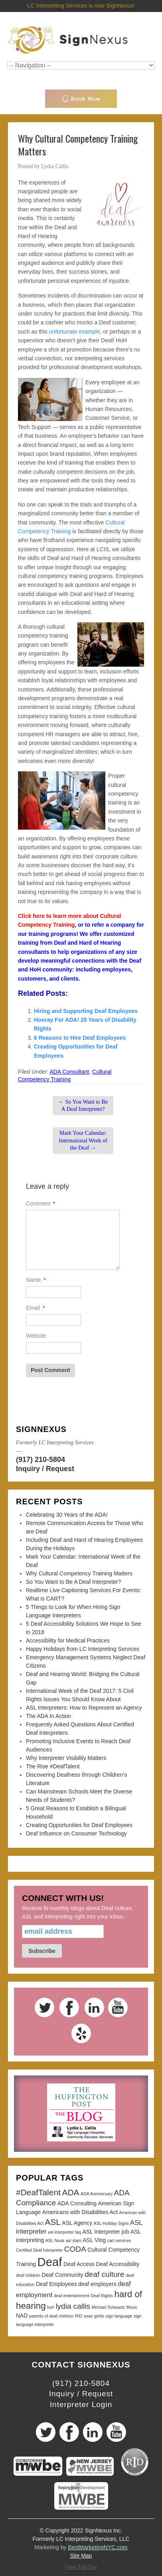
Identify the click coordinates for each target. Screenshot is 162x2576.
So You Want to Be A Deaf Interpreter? (83, 1105)
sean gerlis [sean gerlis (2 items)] (94, 2316)
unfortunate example (74, 331)
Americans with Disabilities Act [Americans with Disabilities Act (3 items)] (80, 2212)
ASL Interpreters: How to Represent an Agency (84, 1707)
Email (35, 1308)
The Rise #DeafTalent (53, 1766)
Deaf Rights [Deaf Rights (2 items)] (102, 2295)
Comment (40, 1203)
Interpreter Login (81, 2404)
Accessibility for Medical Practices (68, 1640)
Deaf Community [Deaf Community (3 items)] (62, 2275)
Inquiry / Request (45, 1469)
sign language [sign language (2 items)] (119, 2316)
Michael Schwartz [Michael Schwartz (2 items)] (108, 2307)
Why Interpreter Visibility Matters (66, 1758)
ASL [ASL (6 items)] (53, 2221)
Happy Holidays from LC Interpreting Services (82, 1649)
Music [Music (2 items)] (132, 2307)
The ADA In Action (48, 1716)
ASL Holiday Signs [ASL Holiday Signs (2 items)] (111, 2223)
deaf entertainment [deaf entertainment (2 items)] (71, 2295)
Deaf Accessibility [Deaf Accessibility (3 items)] (117, 2264)
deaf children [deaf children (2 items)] (28, 2275)
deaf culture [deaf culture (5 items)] (104, 2274)
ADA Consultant (69, 1072)
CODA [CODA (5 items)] (75, 2249)
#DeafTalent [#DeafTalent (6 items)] (38, 2192)
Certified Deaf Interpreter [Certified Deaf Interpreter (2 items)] (39, 2250)
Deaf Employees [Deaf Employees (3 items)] (56, 2284)
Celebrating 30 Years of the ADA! (67, 1514)
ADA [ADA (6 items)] (70, 2192)
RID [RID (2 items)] (78, 2316)
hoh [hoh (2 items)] (50, 2307)
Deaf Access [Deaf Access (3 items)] (79, 2264)
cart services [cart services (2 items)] (119, 2240)
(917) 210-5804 (40, 1460)
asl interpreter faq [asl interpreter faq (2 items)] (64, 2232)
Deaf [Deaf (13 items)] (50, 2261)
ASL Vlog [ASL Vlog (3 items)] (94, 2240)
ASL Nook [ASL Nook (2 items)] (55, 2240)
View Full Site (81, 2567)
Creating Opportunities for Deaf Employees (79, 1825)
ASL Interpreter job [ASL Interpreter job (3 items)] (105, 2231)
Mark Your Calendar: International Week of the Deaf (83, 1140)
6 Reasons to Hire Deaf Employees (80, 1038)
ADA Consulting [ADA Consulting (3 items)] (77, 2203)
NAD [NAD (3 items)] (22, 2315)
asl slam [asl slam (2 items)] (73, 2240)
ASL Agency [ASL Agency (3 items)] (77, 2223)
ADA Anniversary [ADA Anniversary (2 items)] (97, 2193)
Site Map (81, 2555)
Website (36, 1336)
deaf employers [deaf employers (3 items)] (97, 2284)
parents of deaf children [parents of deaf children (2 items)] (51, 2316)
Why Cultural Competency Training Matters (79, 1573)
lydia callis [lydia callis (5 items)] (72, 2306)
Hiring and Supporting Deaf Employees (86, 1011)
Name (36, 1280)
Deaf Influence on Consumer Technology (76, 1833)
